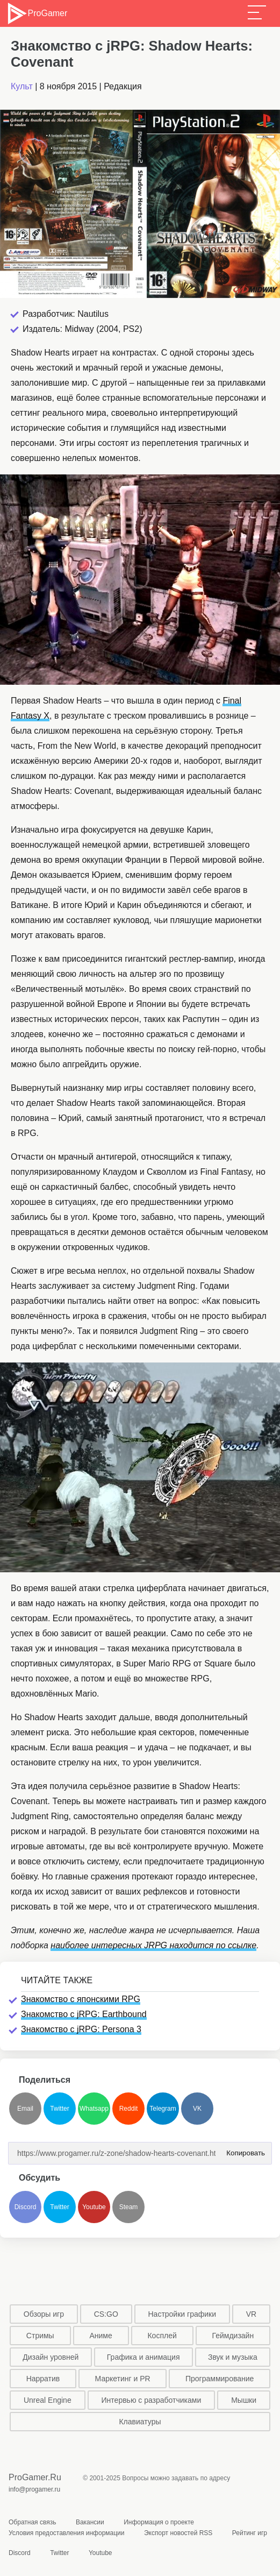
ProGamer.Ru (35, 2477)
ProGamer (36, 13)
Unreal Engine (47, 2400)
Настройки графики (182, 2314)
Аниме (100, 2335)
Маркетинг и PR (122, 2378)
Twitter (59, 2108)
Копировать (243, 2149)
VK (197, 2108)
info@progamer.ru (34, 2489)
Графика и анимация (143, 2357)
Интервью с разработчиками (152, 2400)
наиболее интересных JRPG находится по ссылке (153, 1945)
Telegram (162, 2108)
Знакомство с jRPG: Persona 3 (81, 2029)
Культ (22, 86)
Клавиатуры (140, 2421)
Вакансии (90, 2522)
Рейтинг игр (249, 2533)
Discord (26, 2207)
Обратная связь (32, 2522)
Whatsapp (94, 2108)
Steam (128, 2207)
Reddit (128, 2108)
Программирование (219, 2378)
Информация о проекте (159, 2522)
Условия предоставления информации (67, 2533)
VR (251, 2314)
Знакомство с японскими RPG (80, 1999)
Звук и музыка (232, 2357)
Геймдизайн (233, 2335)
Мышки (243, 2400)
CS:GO (106, 2314)
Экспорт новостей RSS (178, 2533)
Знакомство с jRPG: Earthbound (84, 2014)
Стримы (40, 2335)
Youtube (94, 2207)
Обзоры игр (44, 2314)
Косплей (161, 2335)
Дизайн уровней (50, 2357)
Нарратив (43, 2378)
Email (25, 2108)
